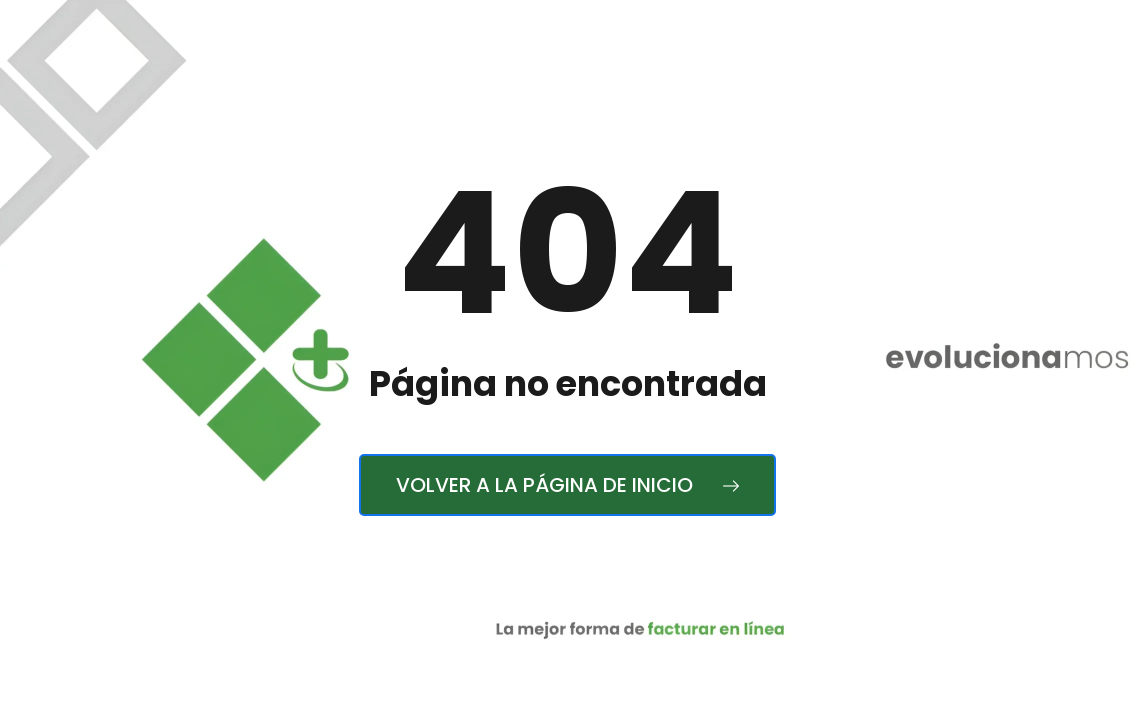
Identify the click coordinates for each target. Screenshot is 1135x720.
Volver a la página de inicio (567, 485)
